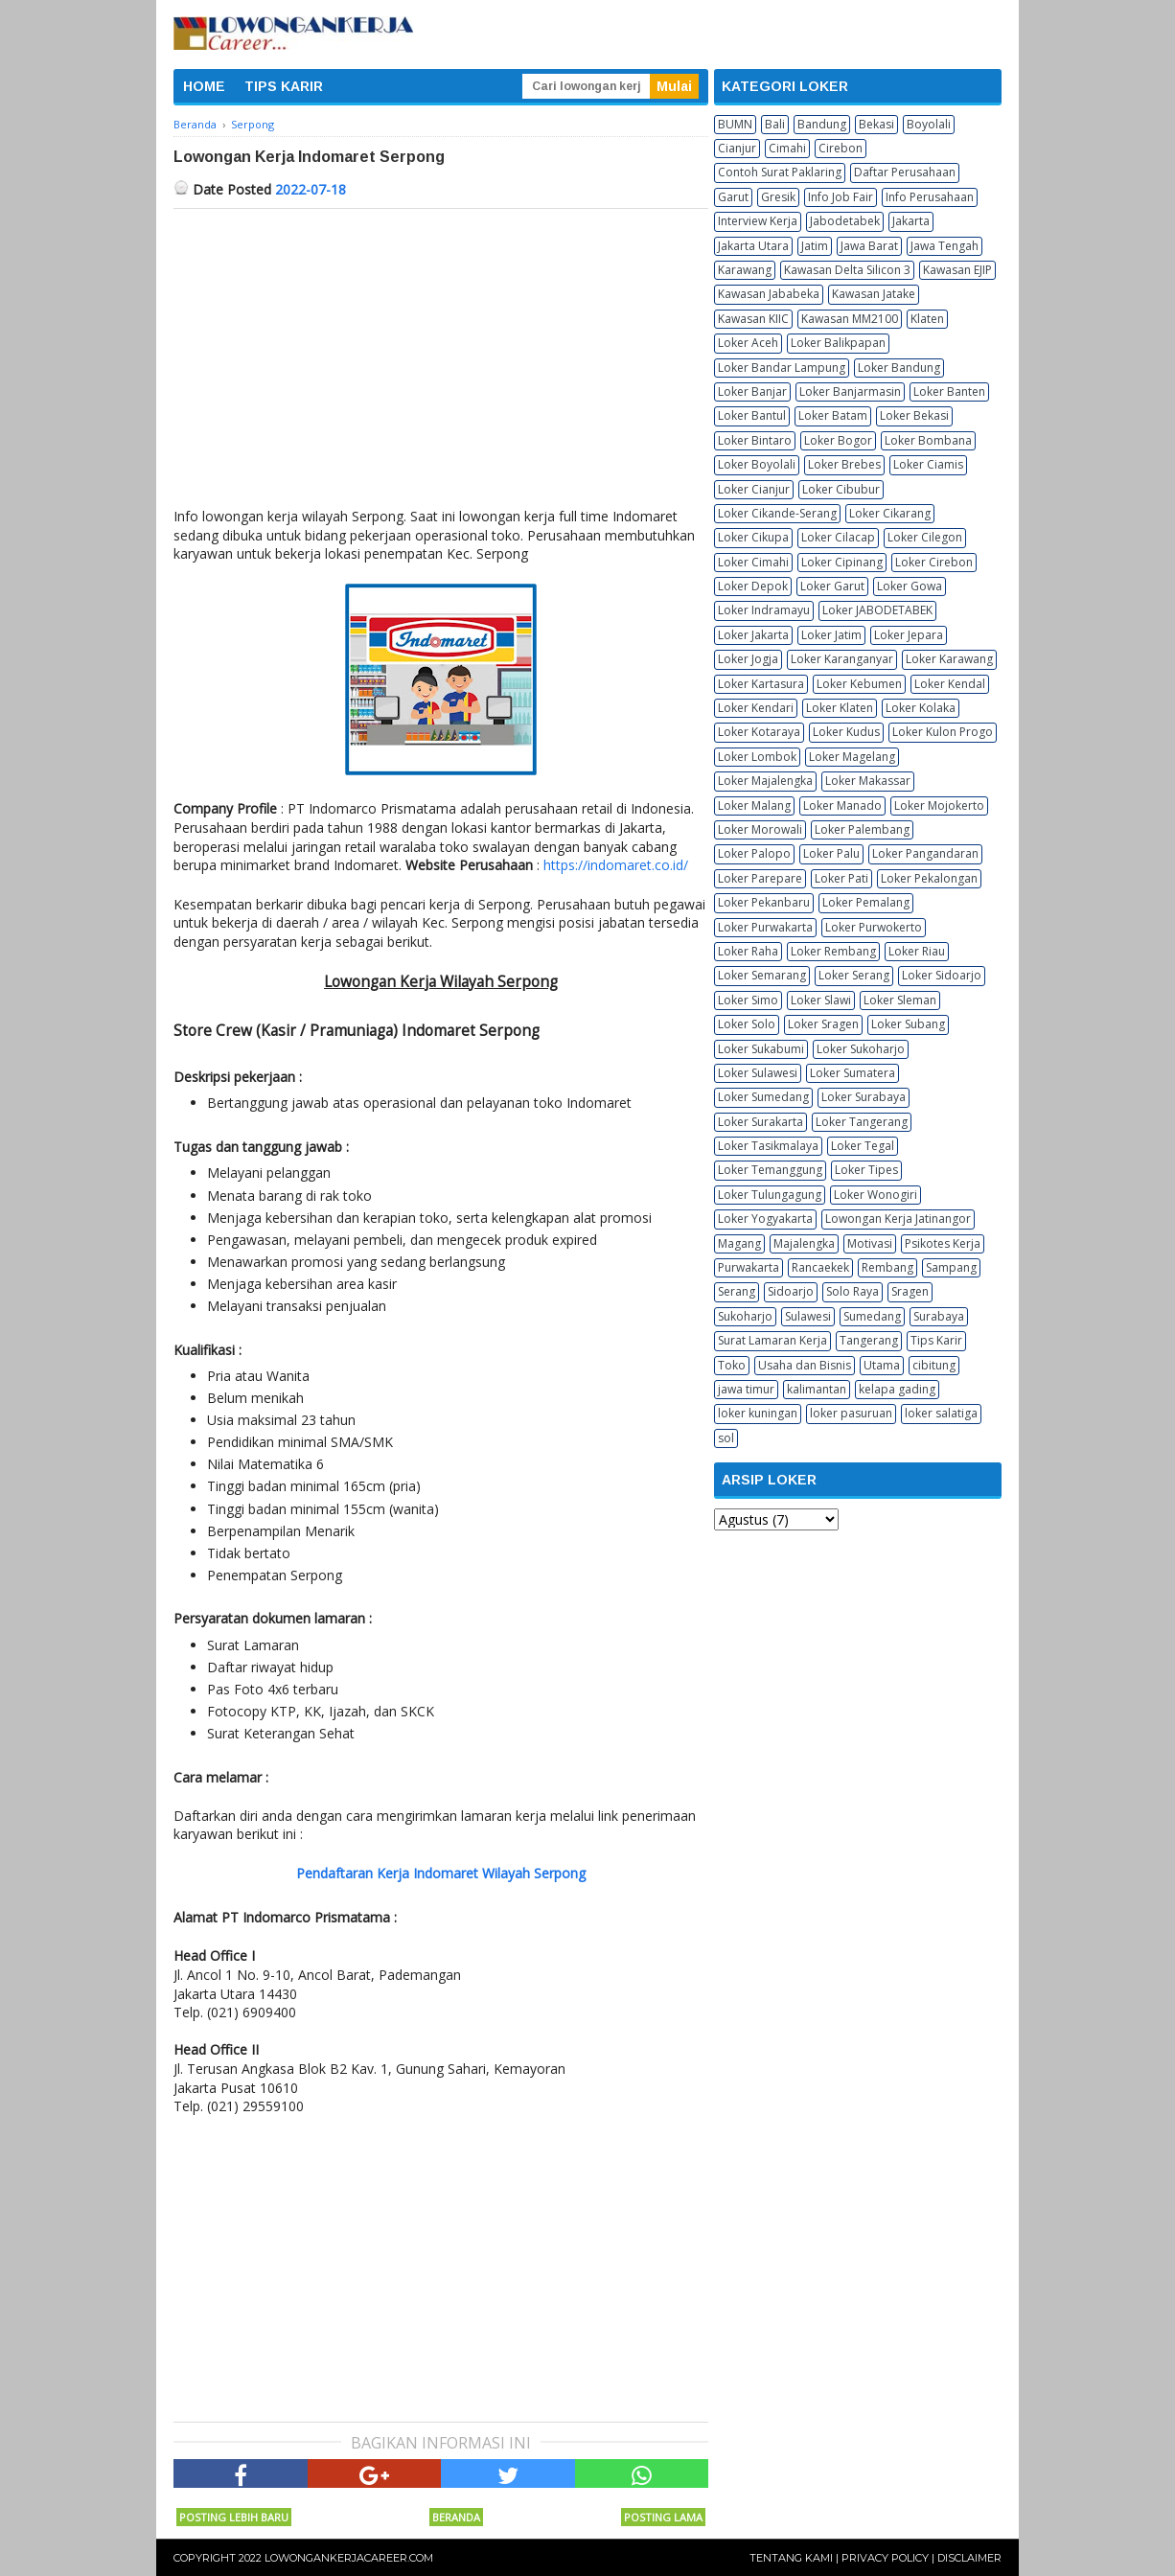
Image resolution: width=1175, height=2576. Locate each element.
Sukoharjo (745, 1316)
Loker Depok (753, 586)
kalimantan (816, 1389)
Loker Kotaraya (759, 732)
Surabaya (938, 1316)
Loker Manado (842, 805)
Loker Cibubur (841, 489)
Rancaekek (820, 1267)
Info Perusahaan (930, 197)
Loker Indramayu (764, 610)
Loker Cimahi (753, 562)
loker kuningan (757, 1413)
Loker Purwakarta (765, 927)
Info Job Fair (840, 197)
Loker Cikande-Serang (777, 513)
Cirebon (840, 148)
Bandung (821, 124)
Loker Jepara (908, 635)
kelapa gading (897, 1389)
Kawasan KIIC (753, 318)
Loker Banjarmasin (850, 391)
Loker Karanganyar (842, 659)
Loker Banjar (752, 391)
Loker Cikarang (890, 513)
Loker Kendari (756, 708)
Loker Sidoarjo (941, 975)
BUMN (735, 124)
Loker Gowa (909, 586)
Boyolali (929, 124)
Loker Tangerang (862, 1122)
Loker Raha (748, 951)
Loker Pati (841, 878)
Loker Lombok (757, 756)
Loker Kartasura (761, 684)
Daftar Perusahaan (905, 172)
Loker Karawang (949, 659)
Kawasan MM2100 (849, 318)
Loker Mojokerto (939, 805)
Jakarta (911, 221)
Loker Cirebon (934, 562)
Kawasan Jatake (873, 294)
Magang (739, 1243)
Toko (732, 1365)
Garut (733, 197)
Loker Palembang (862, 829)
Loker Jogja (748, 659)
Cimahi (787, 148)
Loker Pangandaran (925, 853)
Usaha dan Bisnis (804, 1365)
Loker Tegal (862, 1146)
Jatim (814, 246)
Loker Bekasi (914, 415)
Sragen (910, 1291)
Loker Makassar (867, 780)
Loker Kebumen (859, 684)
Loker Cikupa (753, 537)
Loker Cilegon (924, 537)
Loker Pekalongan (929, 878)
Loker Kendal (949, 684)
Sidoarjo (791, 1291)
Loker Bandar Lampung (781, 367)
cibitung (934, 1365)
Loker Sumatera (852, 1073)
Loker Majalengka (765, 780)
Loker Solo (746, 1024)
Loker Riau (916, 951)
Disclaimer (969, 2557)
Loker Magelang (852, 756)
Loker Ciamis (928, 464)
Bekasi (876, 124)
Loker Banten (949, 391)
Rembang (887, 1267)
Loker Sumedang (763, 1097)
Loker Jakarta (753, 635)
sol (726, 1438)
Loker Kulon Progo (942, 732)
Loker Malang (754, 805)
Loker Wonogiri (875, 1194)
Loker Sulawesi (757, 1073)
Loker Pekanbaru (764, 902)
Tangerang (869, 1340)
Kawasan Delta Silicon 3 (847, 270)
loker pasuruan (851, 1413)
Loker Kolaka (921, 708)
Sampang (951, 1267)
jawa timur (746, 1389)
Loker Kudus (846, 732)
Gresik (778, 197)
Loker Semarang (762, 975)
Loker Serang (853, 975)
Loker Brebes (844, 464)
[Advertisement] (440, 352)
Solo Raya (852, 1291)
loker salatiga (941, 1413)
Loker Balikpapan (838, 342)
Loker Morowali (760, 829)
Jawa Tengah (944, 246)
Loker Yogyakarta (765, 1218)
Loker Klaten (839, 708)
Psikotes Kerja (942, 1243)
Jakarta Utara (753, 246)
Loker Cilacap (838, 537)
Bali (775, 124)
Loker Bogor (838, 440)
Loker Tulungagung (769, 1194)
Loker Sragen (823, 1024)
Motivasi (869, 1243)
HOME (204, 86)
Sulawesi (808, 1316)
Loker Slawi (821, 1000)
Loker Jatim (831, 635)
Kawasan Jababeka (768, 294)
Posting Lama (663, 2517)
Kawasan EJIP (957, 270)
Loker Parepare (760, 878)
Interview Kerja (757, 221)
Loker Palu (831, 853)
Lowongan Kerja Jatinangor (898, 1218)
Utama (882, 1365)
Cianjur (737, 148)
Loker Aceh (748, 342)
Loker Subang (908, 1024)
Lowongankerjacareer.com (349, 2557)
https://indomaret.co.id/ (615, 865)
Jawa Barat (869, 246)
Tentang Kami (791, 2557)
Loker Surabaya (863, 1097)
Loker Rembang (833, 951)
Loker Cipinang (842, 562)
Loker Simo (748, 1000)
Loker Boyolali (756, 464)
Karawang (745, 270)
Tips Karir (936, 1340)
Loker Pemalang (866, 902)
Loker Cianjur (754, 489)
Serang (736, 1291)
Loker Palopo (754, 853)
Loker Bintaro (755, 440)
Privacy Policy (885, 2557)
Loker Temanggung (770, 1170)
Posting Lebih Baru (233, 2517)
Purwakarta (748, 1267)
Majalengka (804, 1243)
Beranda (456, 2517)
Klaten (927, 318)
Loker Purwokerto (873, 927)
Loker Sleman (900, 1000)
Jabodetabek (845, 221)
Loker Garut (832, 586)
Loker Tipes (866, 1170)
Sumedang (872, 1316)
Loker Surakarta (760, 1122)
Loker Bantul (752, 415)
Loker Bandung (899, 367)
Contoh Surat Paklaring (779, 172)
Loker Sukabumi (761, 1049)
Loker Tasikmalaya (768, 1146)
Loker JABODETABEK (877, 610)
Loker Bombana (928, 440)
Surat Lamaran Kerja (772, 1340)
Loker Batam (832, 415)
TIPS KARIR (283, 86)
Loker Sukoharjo (861, 1049)
